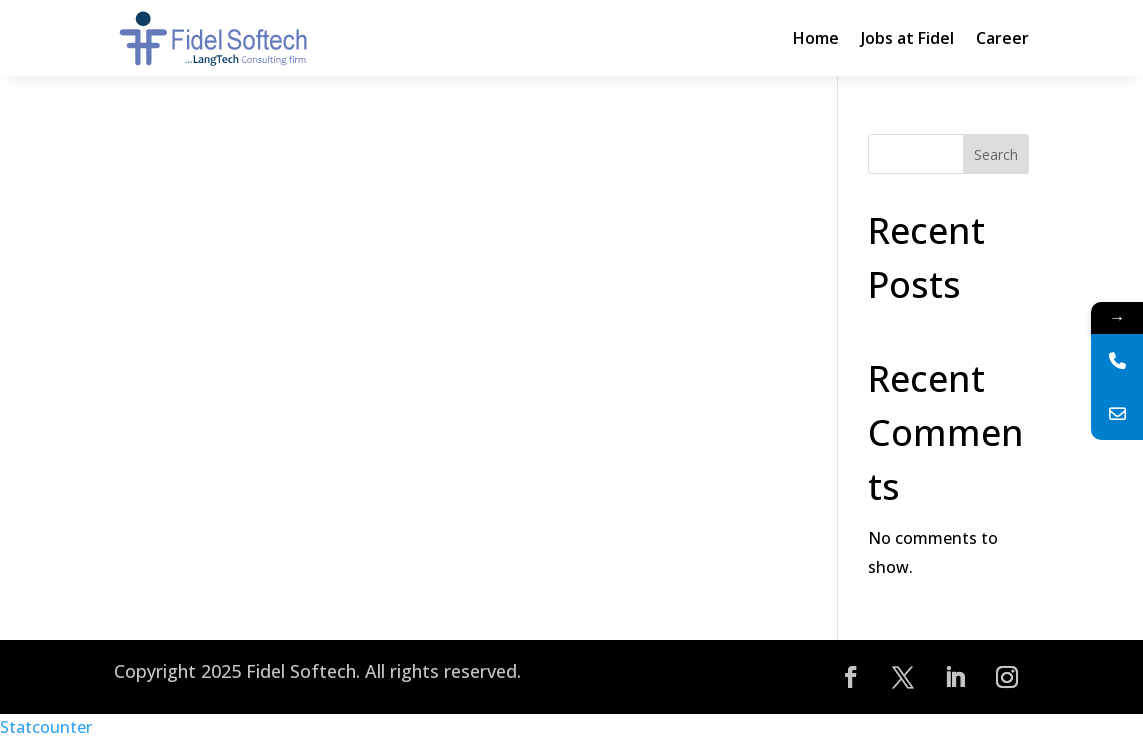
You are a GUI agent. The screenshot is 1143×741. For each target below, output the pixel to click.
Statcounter (46, 727)
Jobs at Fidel (907, 38)
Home (816, 38)
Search (996, 154)
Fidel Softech (301, 671)
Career (1002, 38)
